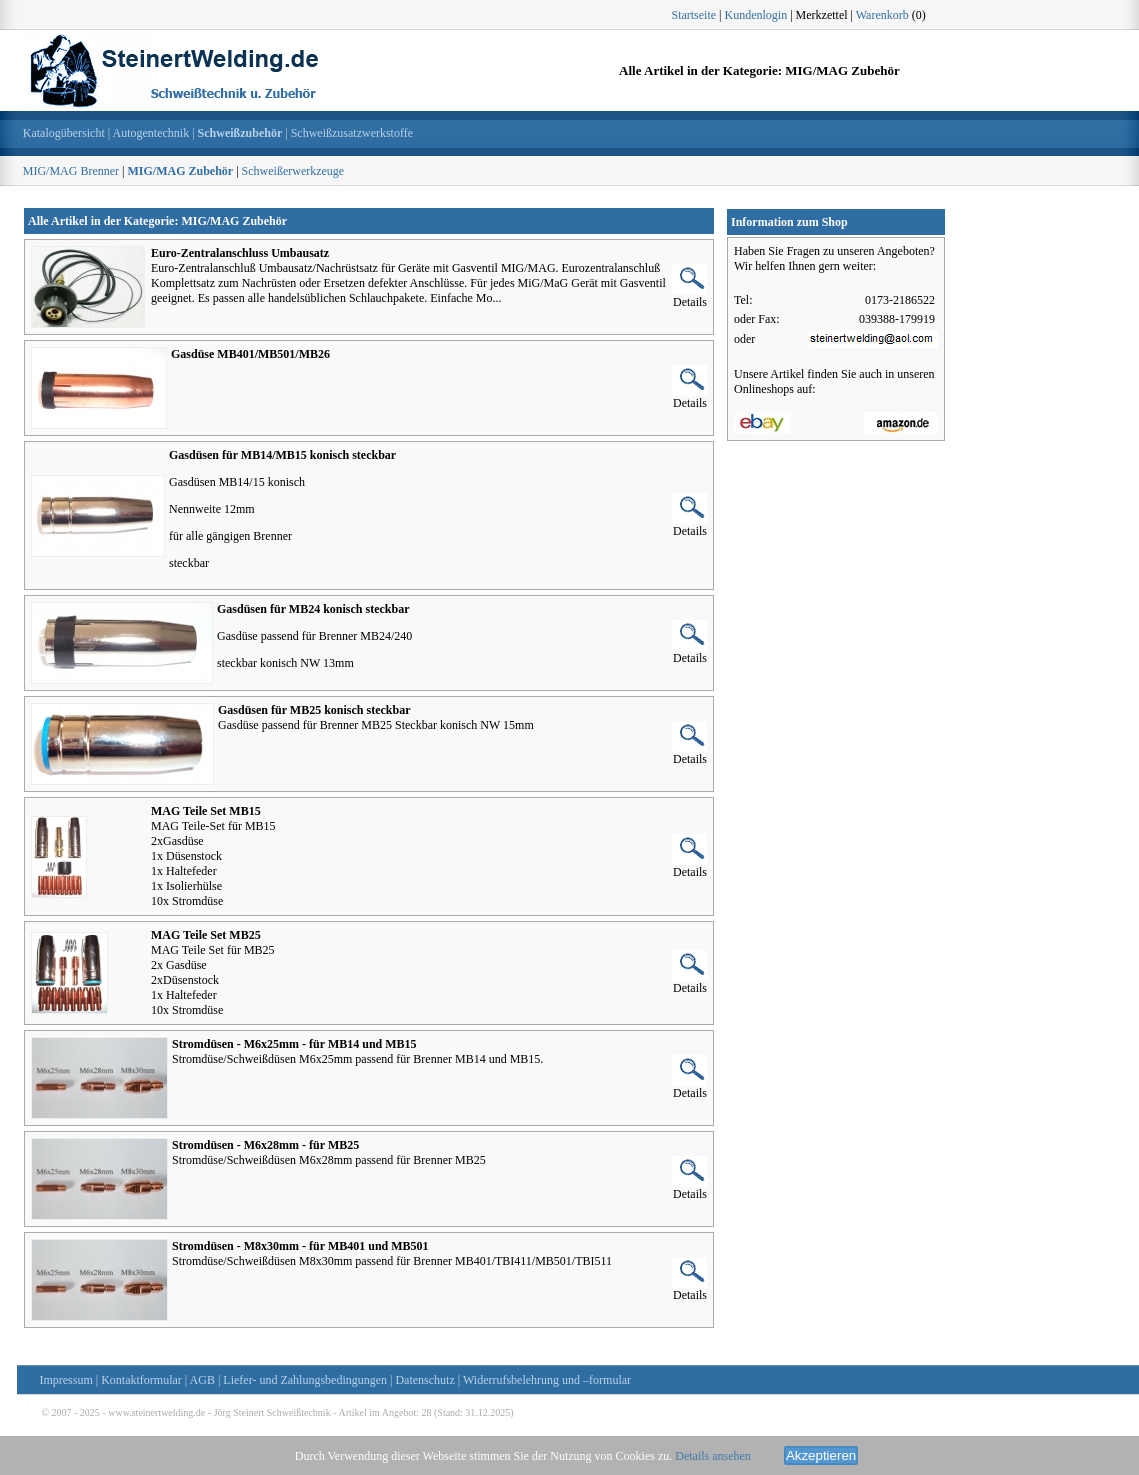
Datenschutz (424, 1380)
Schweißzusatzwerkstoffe (352, 133)
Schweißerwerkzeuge (293, 171)
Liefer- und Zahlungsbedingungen (305, 1380)
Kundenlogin (756, 15)
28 (426, 1412)
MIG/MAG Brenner (71, 171)
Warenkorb (882, 15)
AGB (202, 1380)
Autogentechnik (151, 133)
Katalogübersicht (64, 133)
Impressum (65, 1380)
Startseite (693, 15)
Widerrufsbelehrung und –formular (547, 1380)
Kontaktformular (141, 1380)
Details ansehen (713, 1456)
